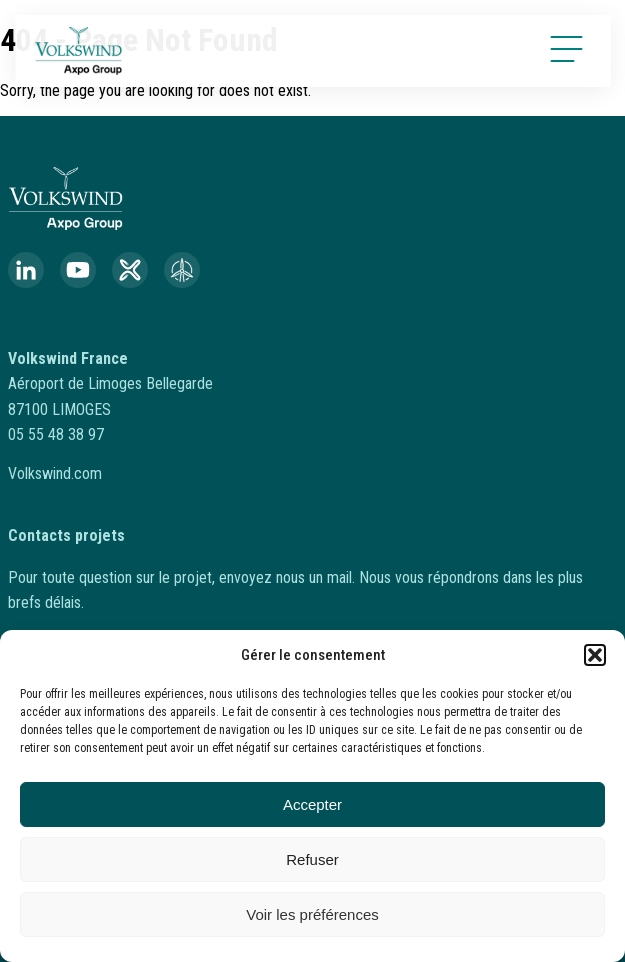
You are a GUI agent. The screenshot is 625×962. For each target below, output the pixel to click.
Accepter (312, 804)
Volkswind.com (55, 473)
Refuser (312, 859)
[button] (595, 655)
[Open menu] (570, 49)
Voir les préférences (312, 914)
